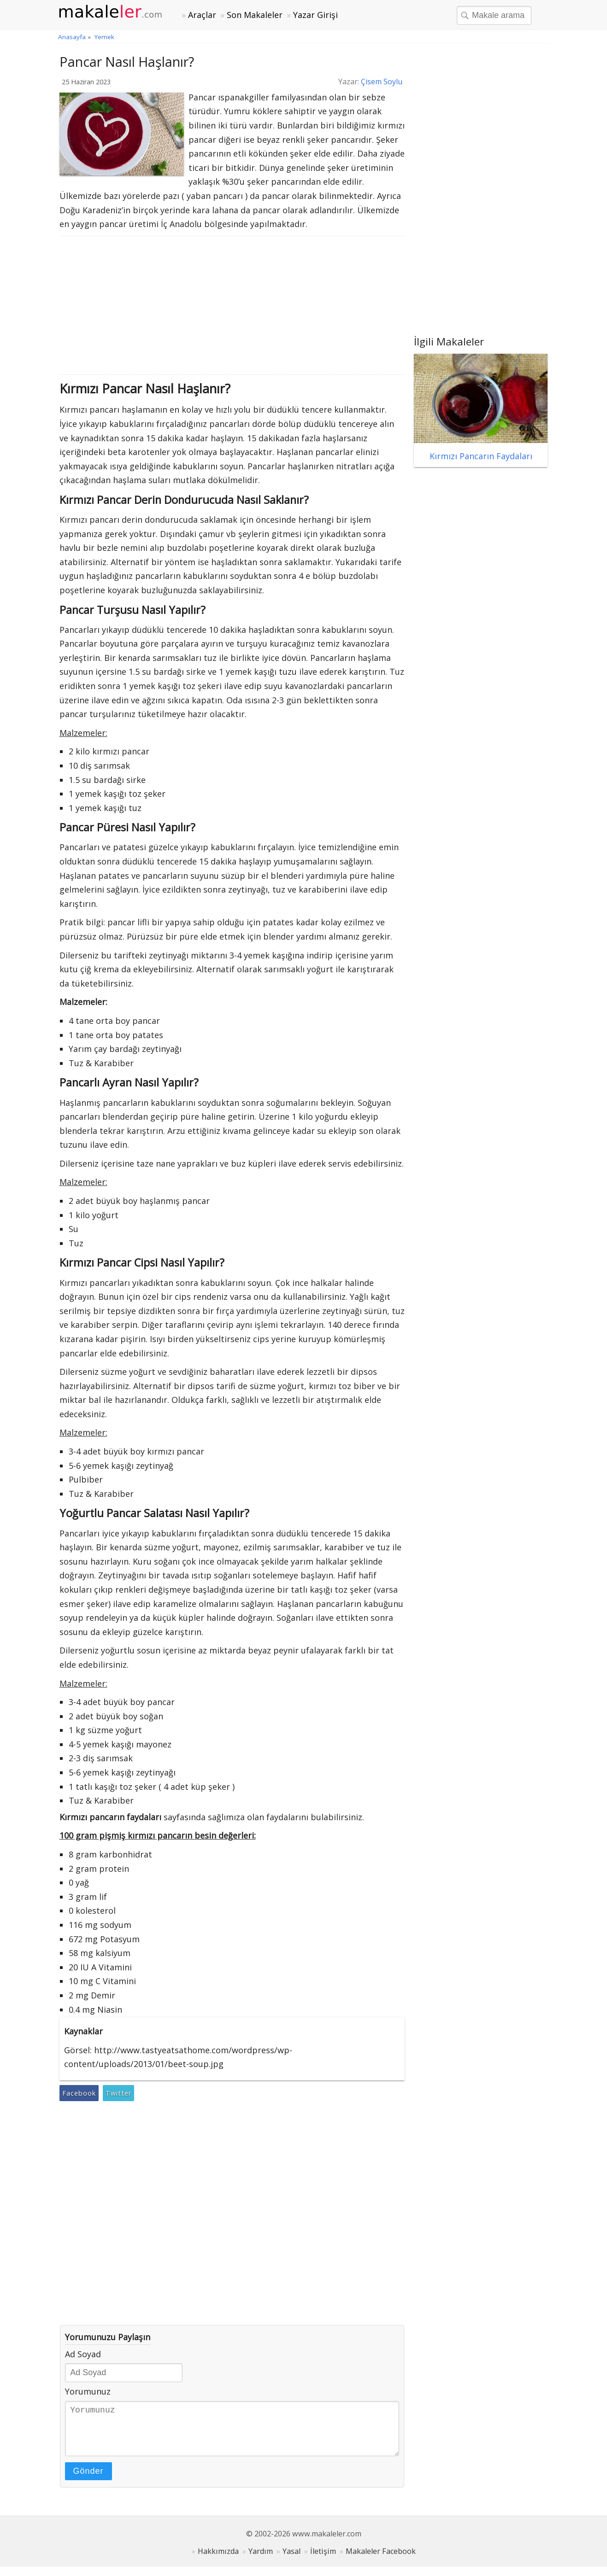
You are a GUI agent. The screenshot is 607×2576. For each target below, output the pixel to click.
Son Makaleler (255, 14)
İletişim (323, 2560)
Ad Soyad (83, 2354)
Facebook (79, 2093)
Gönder (88, 2480)
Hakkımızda (218, 2560)
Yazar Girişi (315, 14)
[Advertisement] (232, 305)
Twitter (118, 2093)
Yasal (292, 2560)
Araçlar (202, 14)
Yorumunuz (88, 2391)
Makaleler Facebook (381, 2560)
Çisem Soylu (381, 81)
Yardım (260, 2560)
